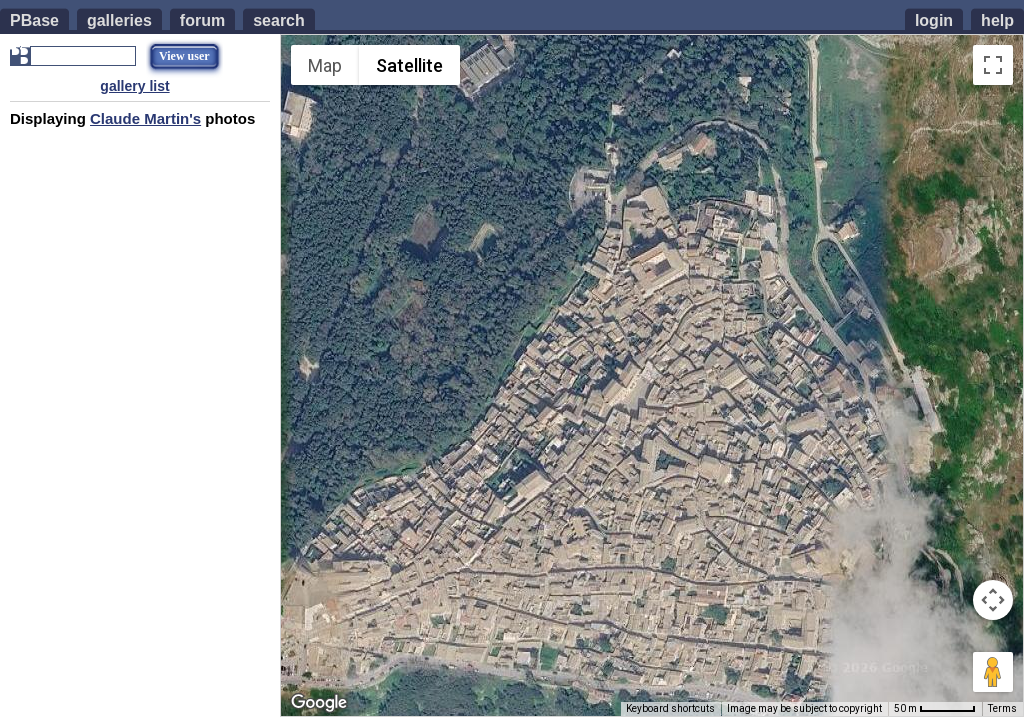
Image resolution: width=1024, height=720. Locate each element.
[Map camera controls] (993, 600)
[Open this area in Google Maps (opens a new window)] (319, 703)
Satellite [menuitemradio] (409, 65)
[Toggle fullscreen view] (993, 65)
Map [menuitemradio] (325, 65)
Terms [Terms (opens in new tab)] (1002, 708)
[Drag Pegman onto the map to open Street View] (993, 672)
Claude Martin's (145, 118)
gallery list (134, 86)
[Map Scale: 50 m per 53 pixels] (935, 709)
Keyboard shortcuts (670, 708)
